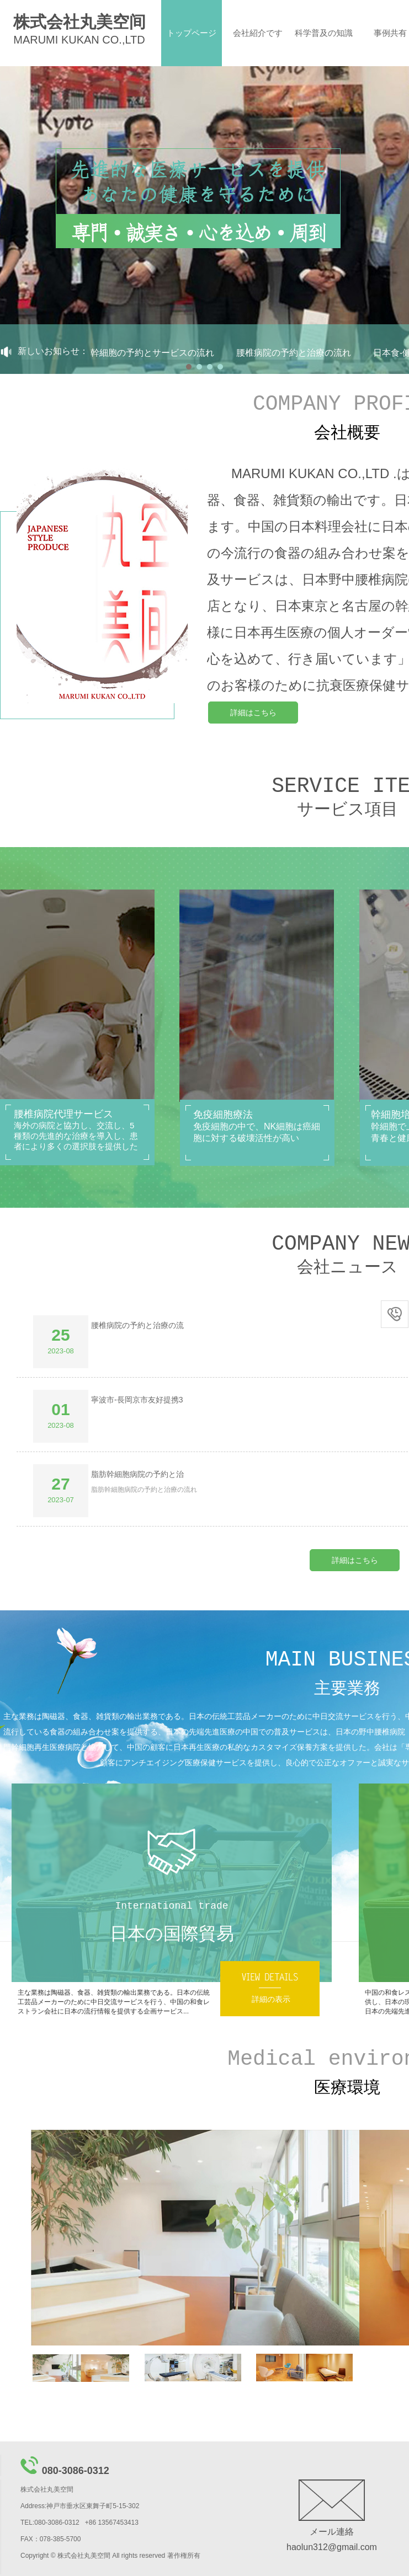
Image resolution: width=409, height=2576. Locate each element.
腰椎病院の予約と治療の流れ (299, 352)
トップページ (191, 33)
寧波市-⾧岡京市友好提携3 (137, 1399)
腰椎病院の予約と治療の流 (137, 1325)
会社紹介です (258, 33)
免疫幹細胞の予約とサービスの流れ (149, 352)
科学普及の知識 (324, 33)
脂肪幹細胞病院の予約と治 (137, 1474)
